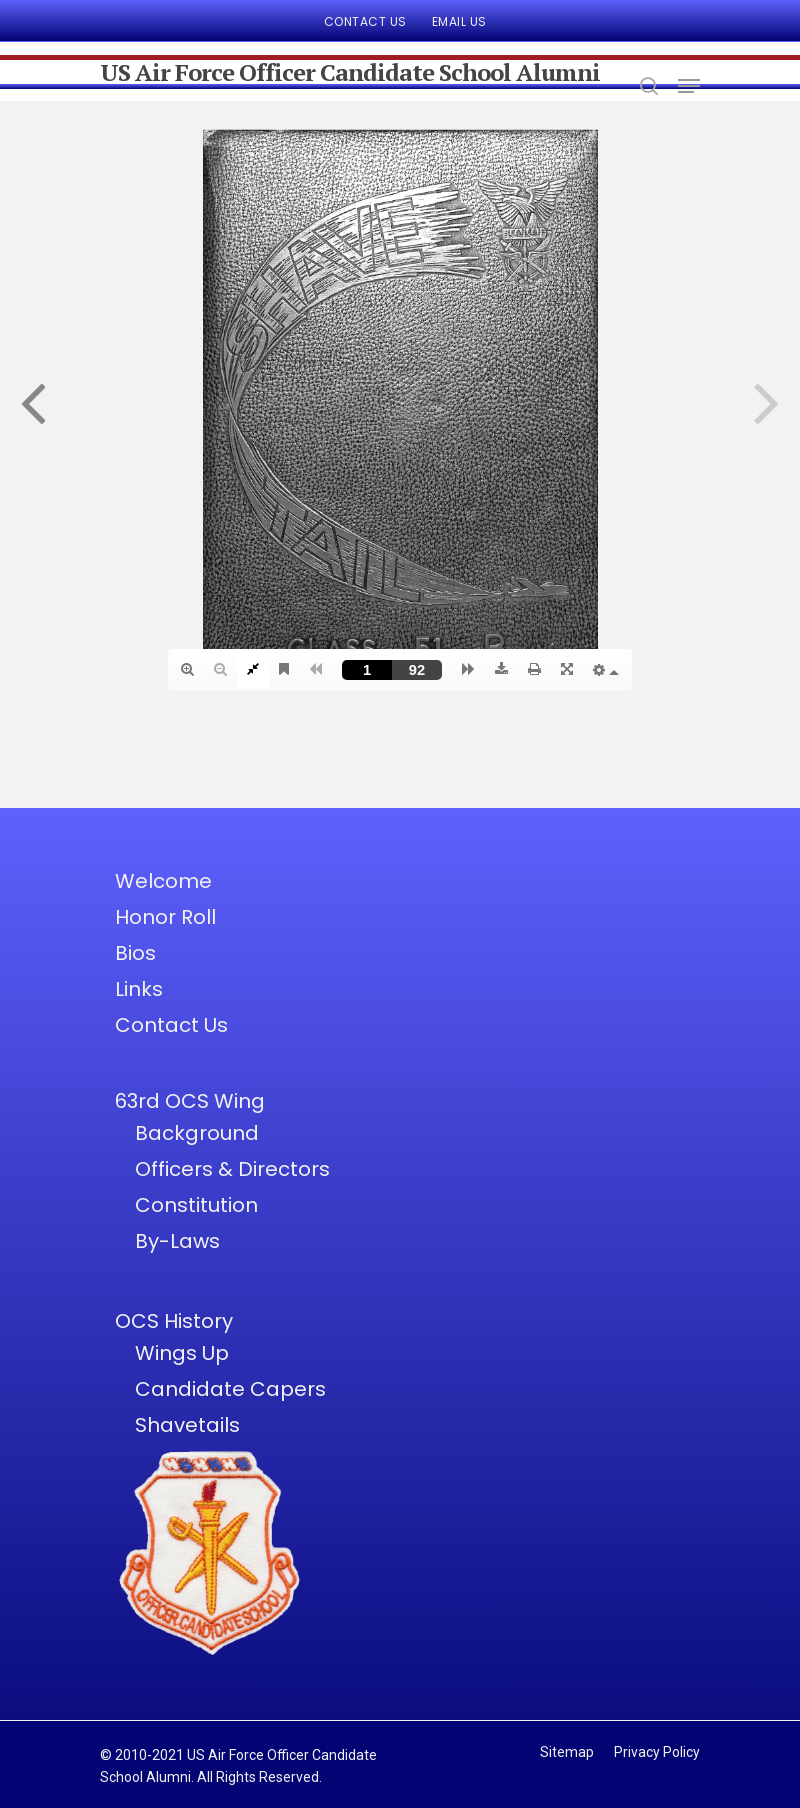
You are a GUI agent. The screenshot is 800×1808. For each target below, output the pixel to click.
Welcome (163, 881)
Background (197, 1133)
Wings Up (182, 1353)
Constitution (196, 1205)
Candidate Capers (230, 1389)
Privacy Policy (657, 1752)
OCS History (174, 1321)
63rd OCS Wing (190, 1101)
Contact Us (365, 21)
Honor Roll (165, 917)
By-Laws (177, 1241)
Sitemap (567, 1752)
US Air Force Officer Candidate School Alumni (350, 72)
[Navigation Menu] (689, 86)
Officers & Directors (232, 1169)
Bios (135, 953)
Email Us (459, 21)
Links (139, 989)
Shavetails (187, 1425)
